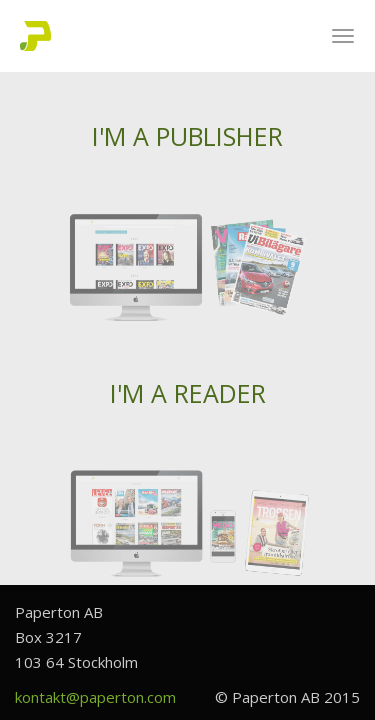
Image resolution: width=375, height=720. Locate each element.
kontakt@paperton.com (95, 697)
